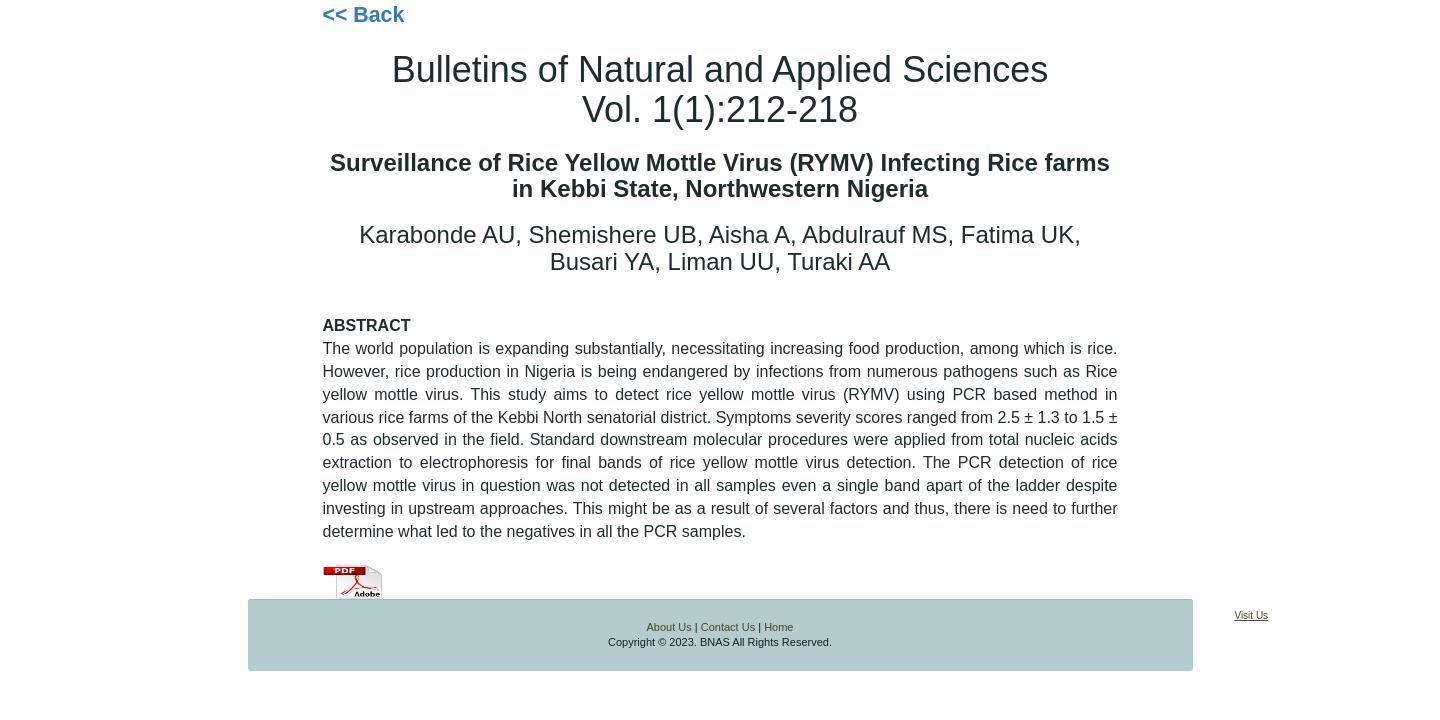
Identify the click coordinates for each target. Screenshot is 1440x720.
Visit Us (1251, 615)
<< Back (364, 15)
